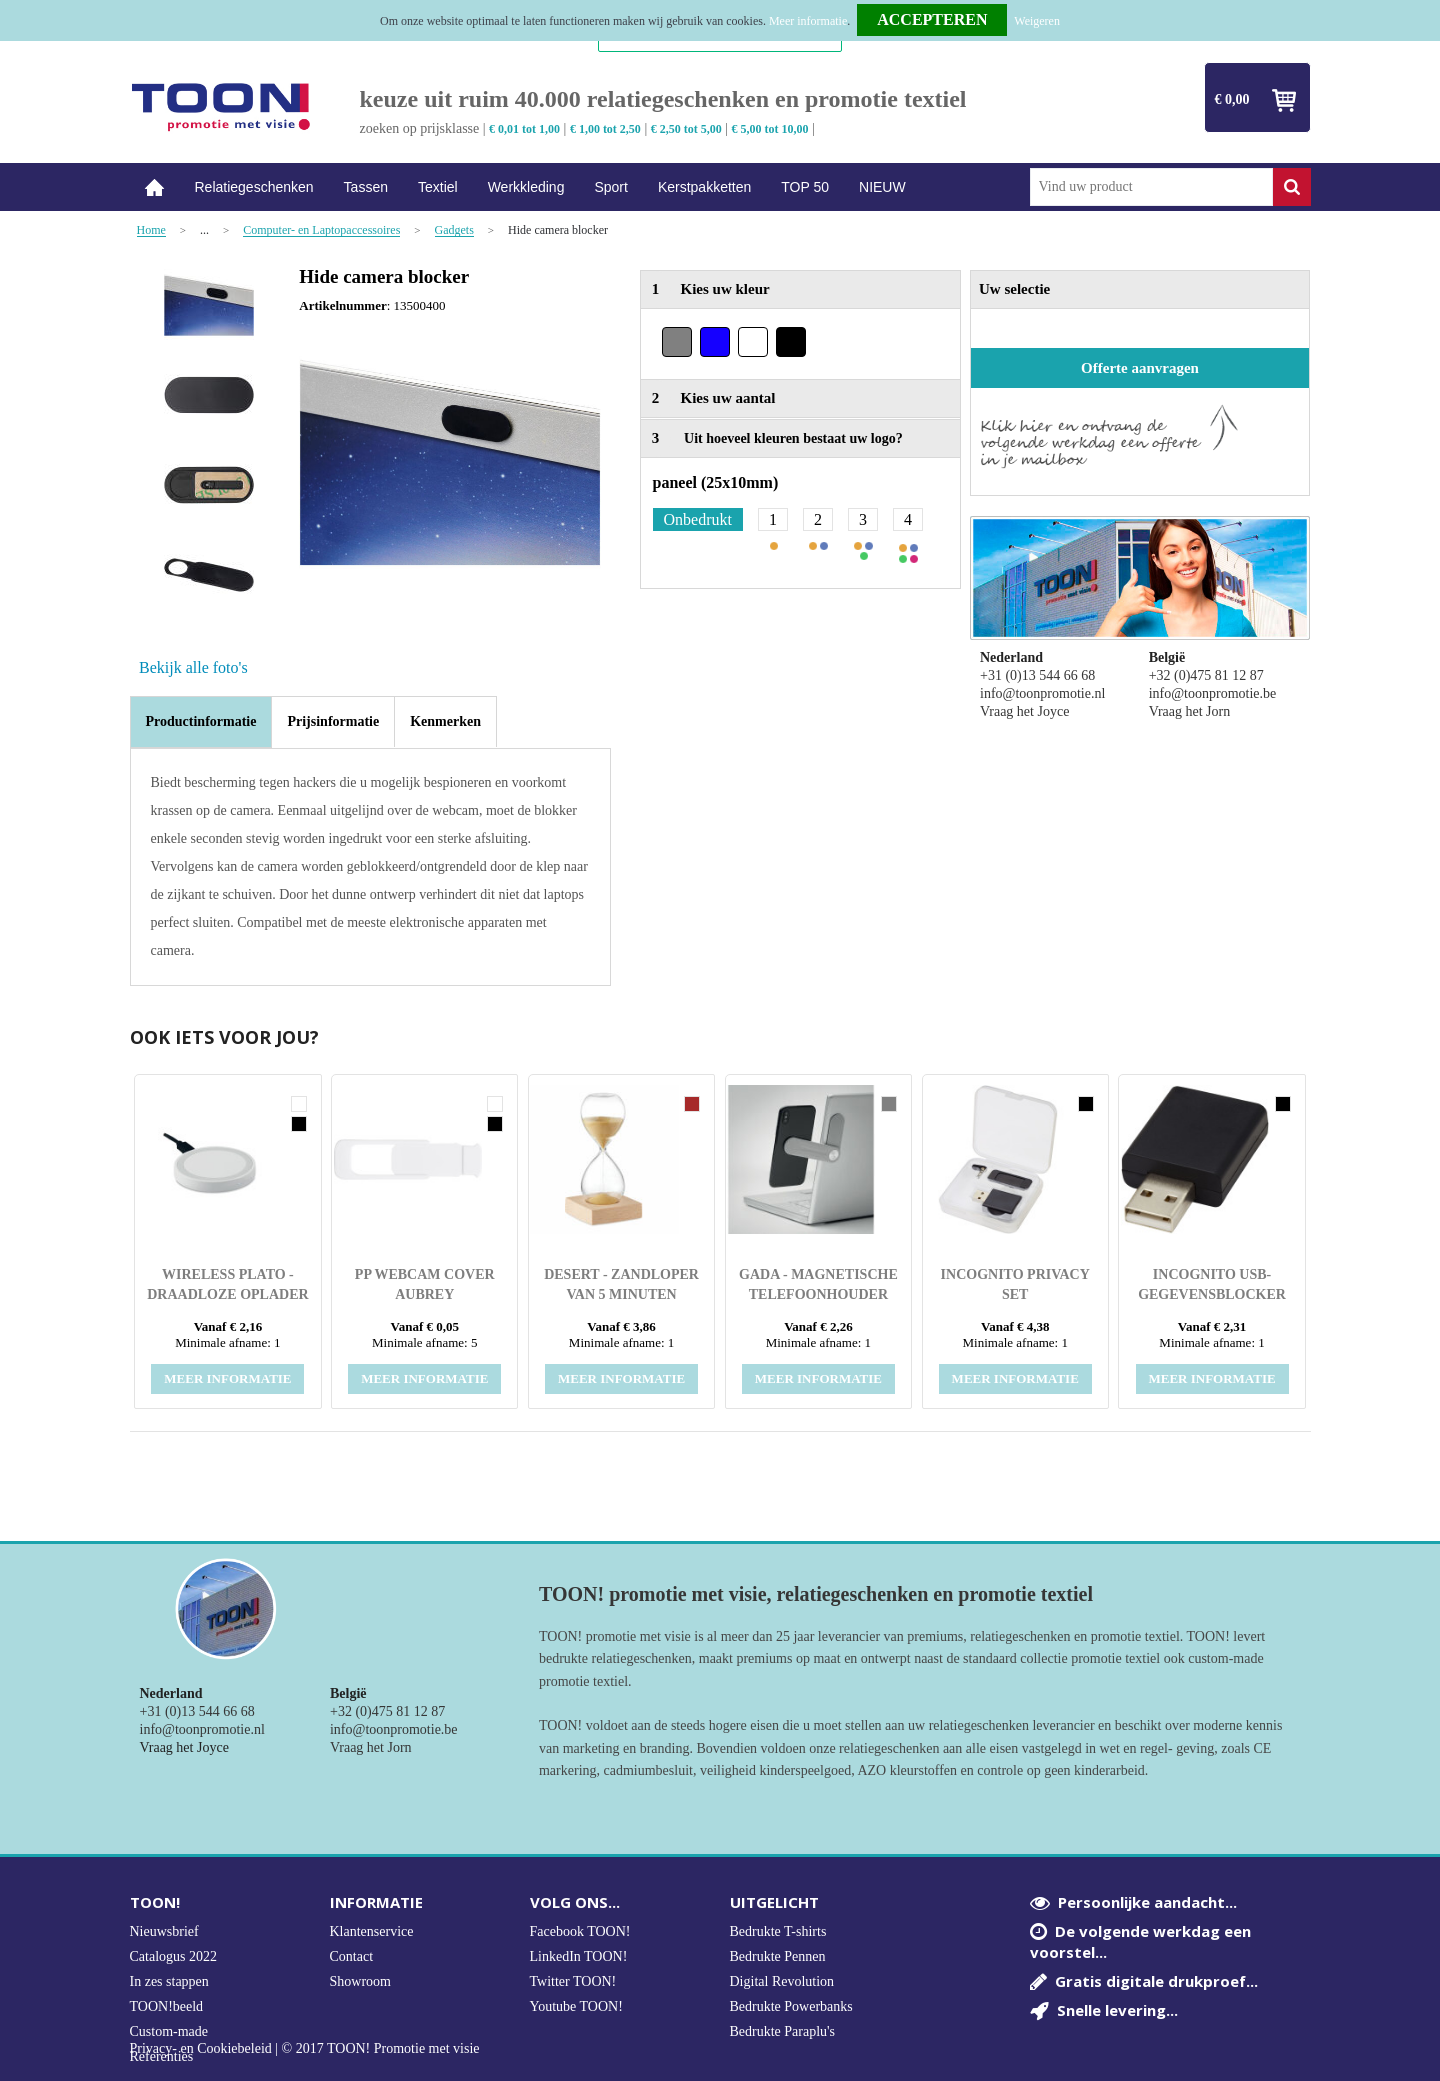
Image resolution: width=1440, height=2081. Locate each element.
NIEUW (882, 187)
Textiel (438, 187)
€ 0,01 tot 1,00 (524, 129)
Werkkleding (526, 187)
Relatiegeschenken (254, 187)
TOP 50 (805, 187)
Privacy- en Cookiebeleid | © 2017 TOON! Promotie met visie (305, 2049)
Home (155, 187)
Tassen (366, 187)
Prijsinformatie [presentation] (333, 721)
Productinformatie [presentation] (201, 721)
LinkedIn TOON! (579, 1956)
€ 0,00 (1232, 99)
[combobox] (1151, 187)
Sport (610, 187)
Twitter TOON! (573, 1981)
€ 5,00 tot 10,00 (770, 129)
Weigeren (1037, 21)
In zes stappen (169, 1981)
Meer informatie (808, 21)
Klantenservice (372, 1931)
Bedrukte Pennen (778, 1956)
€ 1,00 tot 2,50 (605, 129)
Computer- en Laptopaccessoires (321, 230)
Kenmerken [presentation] (445, 721)
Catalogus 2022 (174, 1956)
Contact (352, 1956)
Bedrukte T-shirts (778, 1931)
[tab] (201, 722)
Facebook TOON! (580, 1931)
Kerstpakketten (704, 187)
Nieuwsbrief (164, 1931)
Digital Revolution (782, 1981)
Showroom (360, 1981)
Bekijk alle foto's (193, 667)
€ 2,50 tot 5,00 (686, 129)
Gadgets (454, 230)
